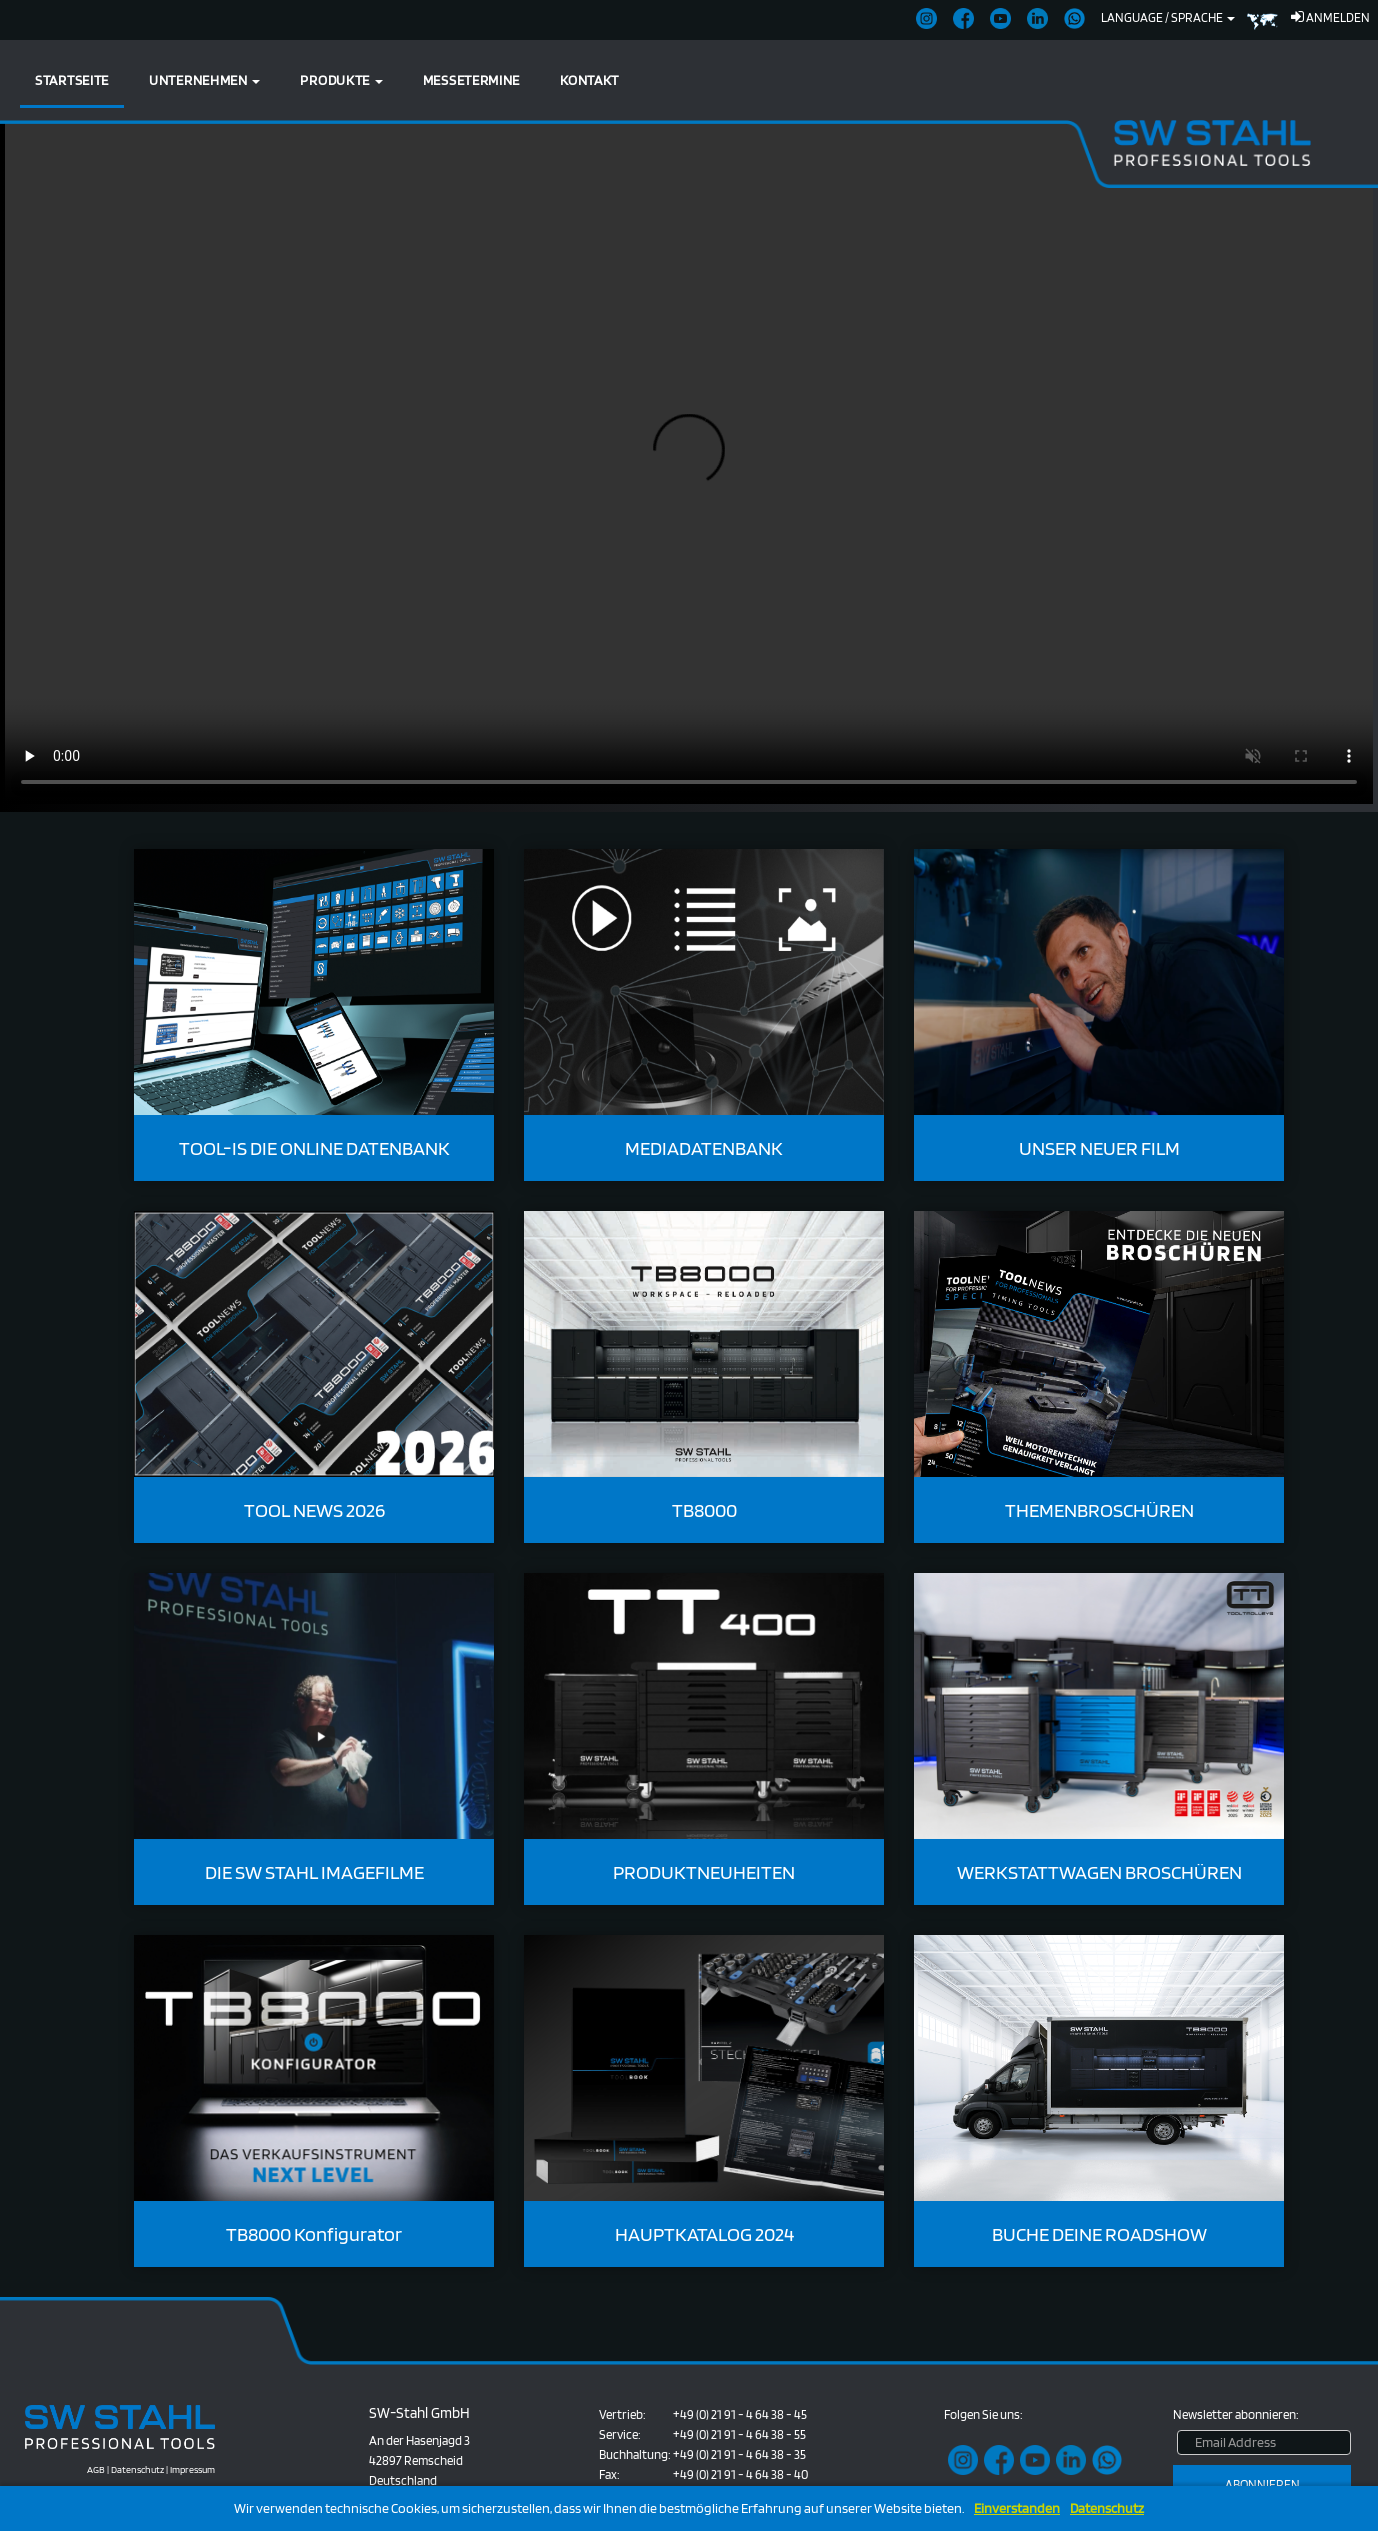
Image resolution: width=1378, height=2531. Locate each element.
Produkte (341, 80)
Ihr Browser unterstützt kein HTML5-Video (689, 462)
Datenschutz (1107, 2508)
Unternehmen (204, 80)
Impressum (192, 2469)
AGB (96, 2469)
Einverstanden (1017, 2508)
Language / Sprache (1168, 17)
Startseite (72, 80)
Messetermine (471, 80)
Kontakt (589, 80)
